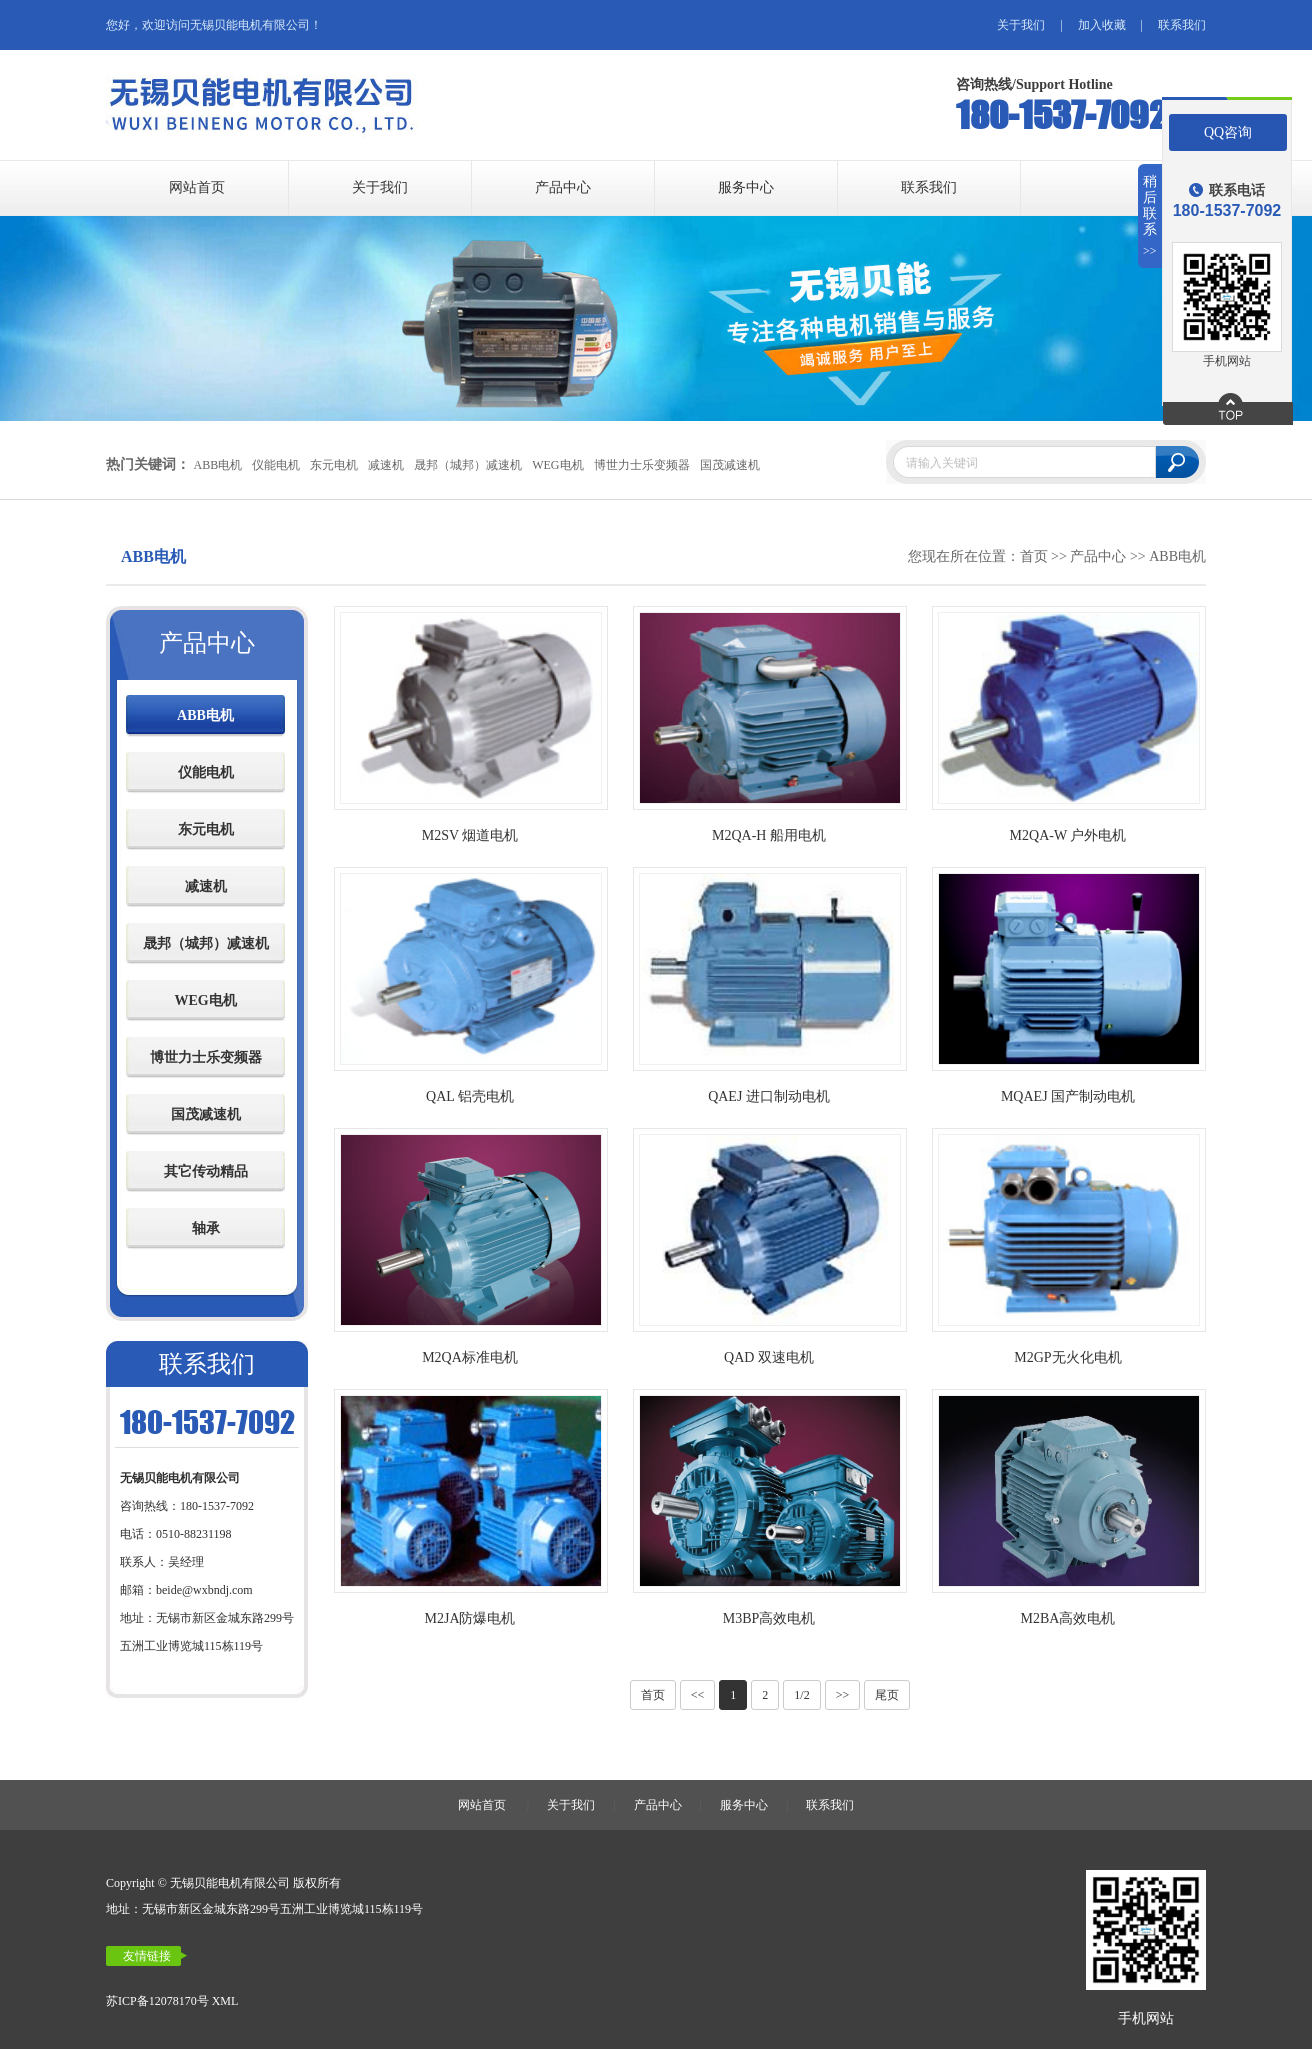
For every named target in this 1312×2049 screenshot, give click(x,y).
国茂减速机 (730, 465)
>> (843, 1695)
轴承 (206, 1228)
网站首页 (197, 187)
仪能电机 (275, 465)
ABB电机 (216, 465)
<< (698, 1695)
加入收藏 (1102, 25)
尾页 (887, 1695)
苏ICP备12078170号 (157, 2001)
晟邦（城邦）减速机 (467, 465)
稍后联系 (1150, 216)
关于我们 (1021, 25)
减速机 (385, 465)
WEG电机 (558, 465)
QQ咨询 (1228, 132)
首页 (1034, 556)
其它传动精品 (206, 1171)
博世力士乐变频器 (641, 465)
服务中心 (746, 187)
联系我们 (1182, 25)
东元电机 (333, 465)
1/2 (801, 1695)
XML (225, 2001)
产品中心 (563, 187)
